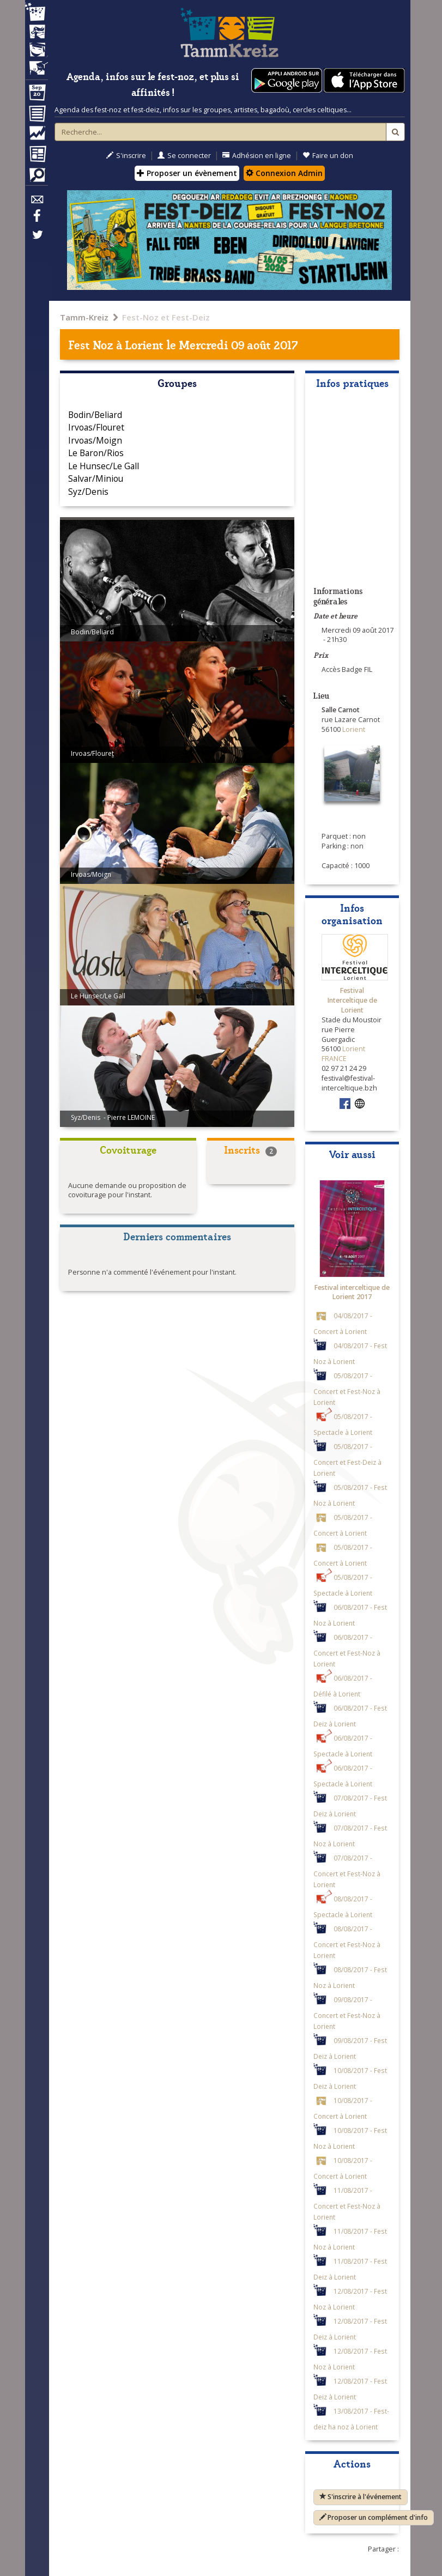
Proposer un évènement (187, 173)
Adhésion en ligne (256, 155)
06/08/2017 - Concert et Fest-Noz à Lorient (346, 1650)
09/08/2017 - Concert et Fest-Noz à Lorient (346, 2013)
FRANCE (334, 1058)
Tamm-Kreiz (84, 317)
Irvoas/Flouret (96, 427)
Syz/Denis (88, 492)
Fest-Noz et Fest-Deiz (166, 317)
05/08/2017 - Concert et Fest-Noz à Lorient (346, 1389)
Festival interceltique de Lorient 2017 (352, 1292)
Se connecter (184, 155)
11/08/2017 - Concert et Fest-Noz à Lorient (346, 2203)
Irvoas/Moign (95, 440)
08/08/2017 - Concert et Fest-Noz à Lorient (346, 1942)
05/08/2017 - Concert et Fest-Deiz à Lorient (347, 1459)
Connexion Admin (284, 173)
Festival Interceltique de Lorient (352, 1000)
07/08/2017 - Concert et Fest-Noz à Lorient (346, 1871)
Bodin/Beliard (95, 415)
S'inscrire (126, 155)
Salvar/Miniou (95, 478)
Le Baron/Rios (96, 453)
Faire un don (327, 155)
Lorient (144, 344)
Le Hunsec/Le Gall (103, 466)
